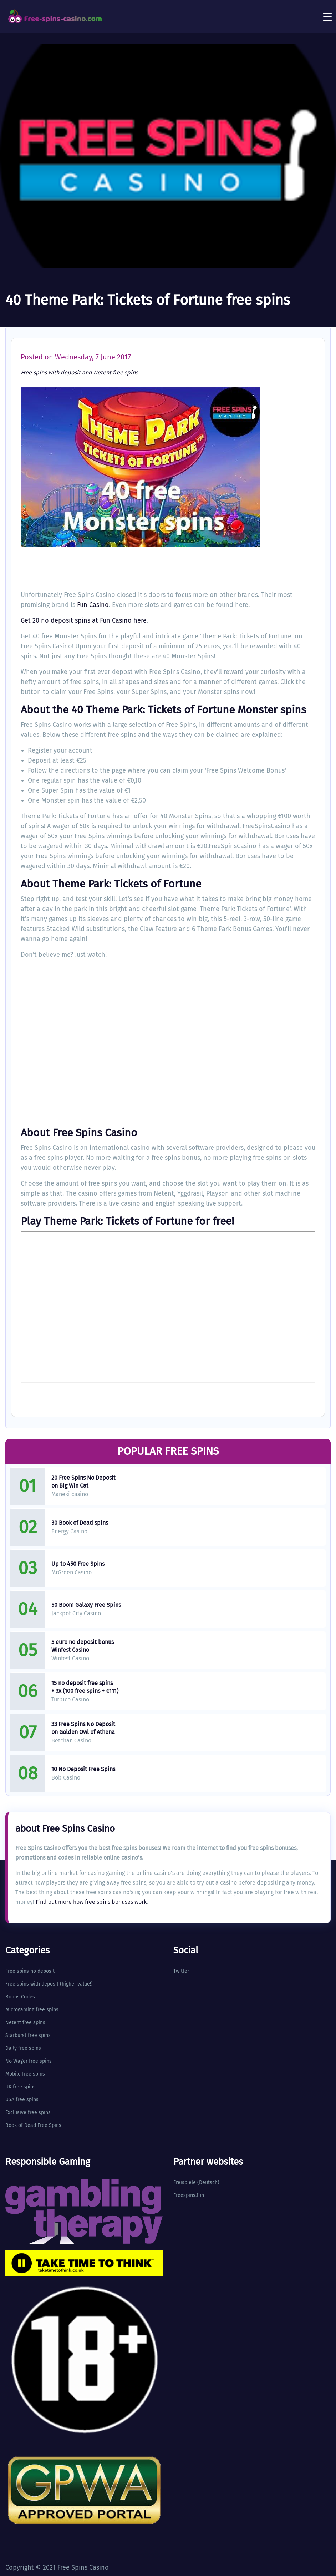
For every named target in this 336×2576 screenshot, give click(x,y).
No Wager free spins (28, 2061)
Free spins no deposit (30, 1971)
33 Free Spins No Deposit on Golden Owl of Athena (83, 1728)
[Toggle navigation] (327, 16)
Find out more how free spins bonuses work (91, 1901)
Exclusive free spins (28, 2112)
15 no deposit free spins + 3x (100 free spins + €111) (84, 1687)
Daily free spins (23, 2048)
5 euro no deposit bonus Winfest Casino (82, 1646)
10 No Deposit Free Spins (83, 1769)
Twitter (181, 1971)
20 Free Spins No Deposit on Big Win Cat (83, 1481)
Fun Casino (93, 605)
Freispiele (184, 2182)
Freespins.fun (188, 2195)
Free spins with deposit (51, 372)
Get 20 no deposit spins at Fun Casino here (84, 620)
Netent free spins (115, 372)
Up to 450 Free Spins (78, 1563)
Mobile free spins (25, 2074)
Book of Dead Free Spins (33, 2125)
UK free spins (20, 2087)
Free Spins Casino (83, 2567)
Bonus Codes (20, 1997)
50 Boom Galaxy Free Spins (86, 1604)
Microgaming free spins (31, 2010)
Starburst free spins (28, 2035)
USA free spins (22, 2100)
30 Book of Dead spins (79, 1522)
